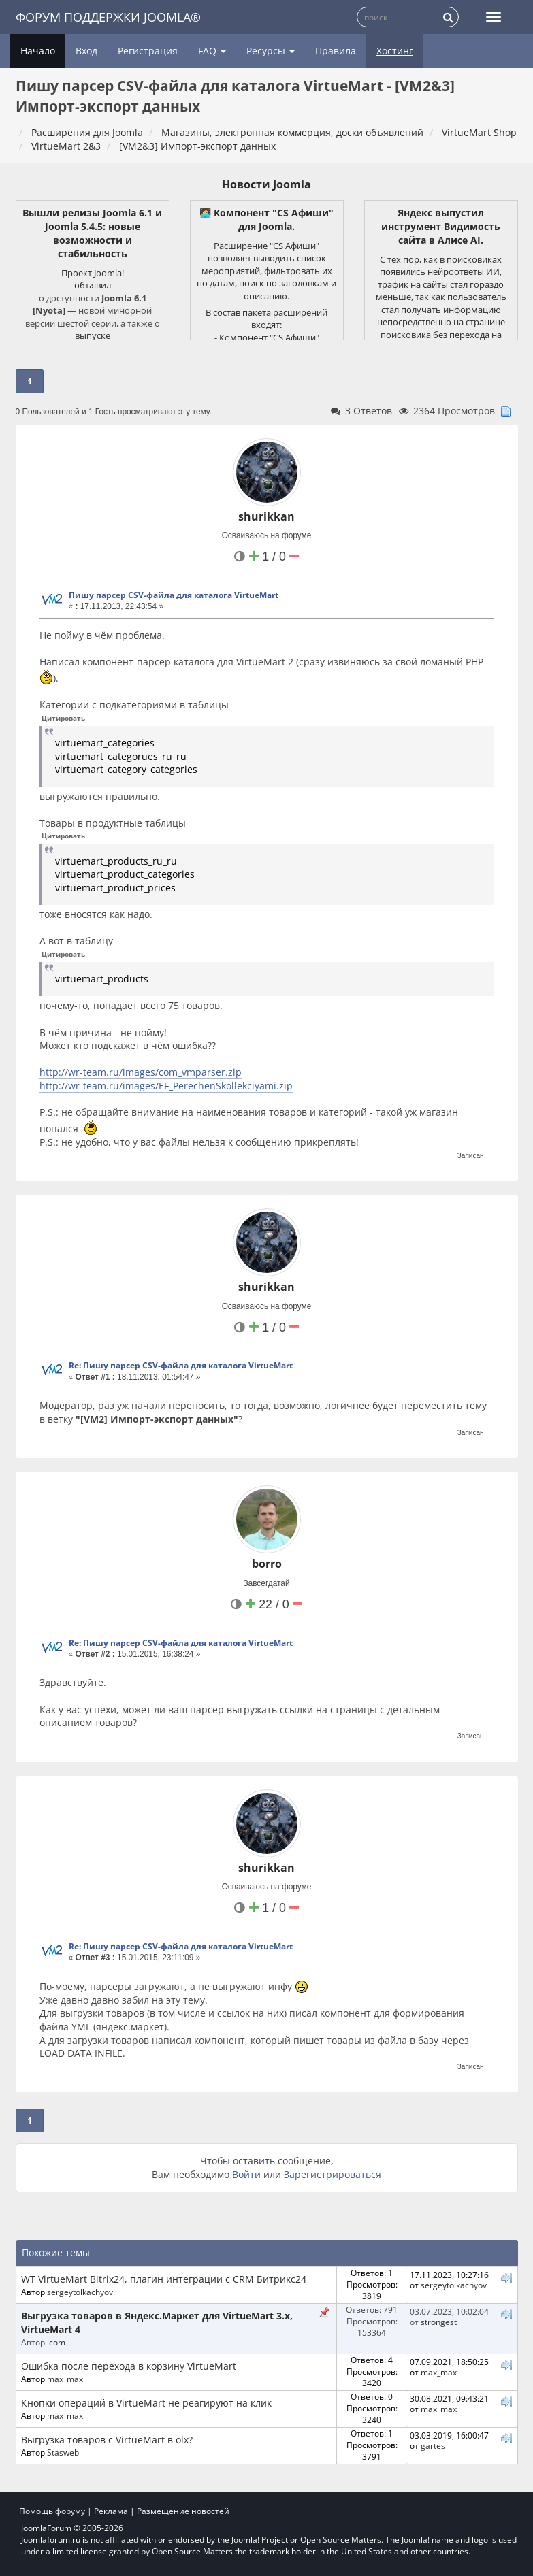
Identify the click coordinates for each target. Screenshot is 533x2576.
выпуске (92, 335)
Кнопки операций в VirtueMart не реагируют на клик (146, 2402)
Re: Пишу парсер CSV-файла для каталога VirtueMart (181, 1365)
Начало (37, 50)
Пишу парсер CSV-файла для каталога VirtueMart (173, 595)
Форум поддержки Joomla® (108, 17)
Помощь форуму (52, 2511)
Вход (86, 50)
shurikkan (266, 516)
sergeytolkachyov (80, 2291)
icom (56, 2341)
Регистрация (148, 50)
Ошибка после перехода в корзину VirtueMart (128, 2366)
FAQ (212, 50)
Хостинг (394, 50)
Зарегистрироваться (332, 2174)
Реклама (111, 2511)
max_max (65, 2378)
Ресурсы (270, 50)
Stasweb (63, 2452)
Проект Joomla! (92, 273)
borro (267, 1563)
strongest (439, 2321)
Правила (335, 50)
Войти (246, 2174)
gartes (433, 2445)
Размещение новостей (183, 2511)
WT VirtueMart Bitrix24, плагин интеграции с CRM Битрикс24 (163, 2279)
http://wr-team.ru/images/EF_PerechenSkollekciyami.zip (166, 1085)
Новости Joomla (266, 184)
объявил (92, 285)
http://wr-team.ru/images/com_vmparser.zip (140, 1072)
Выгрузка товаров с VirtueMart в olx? (107, 2439)
